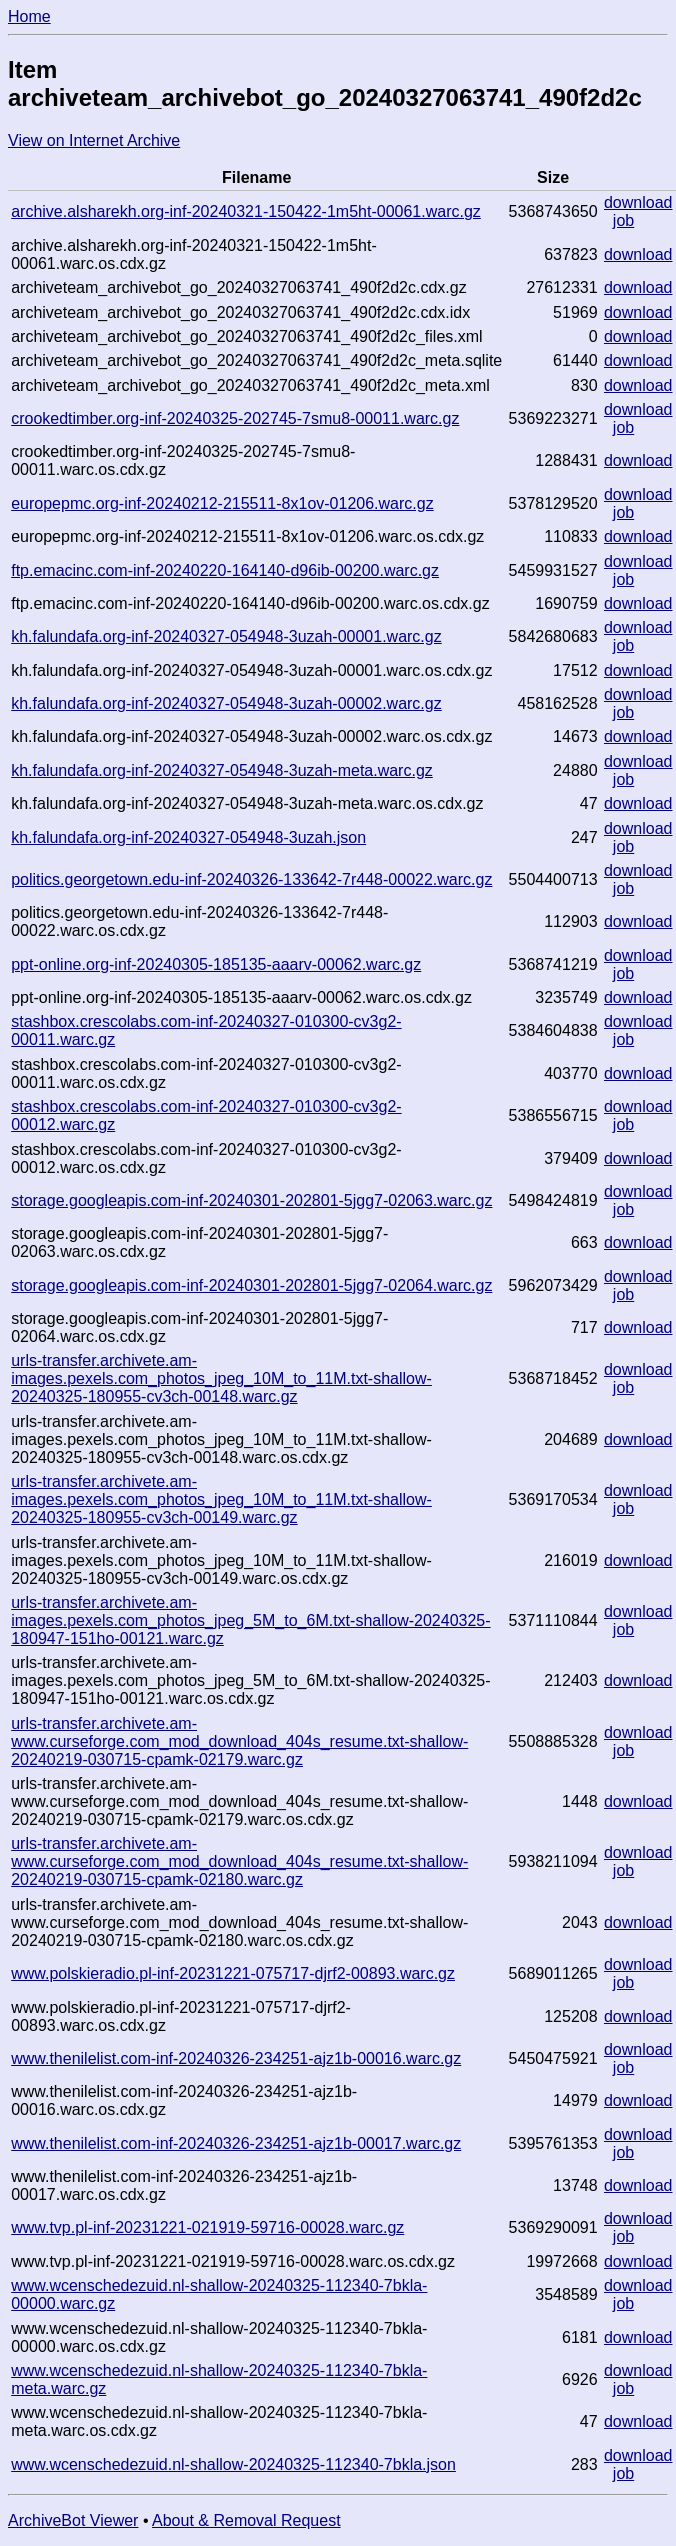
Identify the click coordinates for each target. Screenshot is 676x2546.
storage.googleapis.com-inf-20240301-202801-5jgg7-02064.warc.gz (251, 1285)
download (638, 202)
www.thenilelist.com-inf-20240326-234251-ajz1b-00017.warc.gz (236, 2143)
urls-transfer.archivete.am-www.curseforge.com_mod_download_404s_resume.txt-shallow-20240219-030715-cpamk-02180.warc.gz (239, 1861)
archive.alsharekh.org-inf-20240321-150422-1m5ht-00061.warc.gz (246, 211)
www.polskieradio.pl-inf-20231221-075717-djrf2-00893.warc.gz (233, 1973)
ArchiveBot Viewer (73, 2520)
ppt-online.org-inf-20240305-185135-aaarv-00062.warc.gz (216, 964)
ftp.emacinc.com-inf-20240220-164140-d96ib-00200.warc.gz (225, 570)
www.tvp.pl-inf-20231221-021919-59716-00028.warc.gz (207, 2227)
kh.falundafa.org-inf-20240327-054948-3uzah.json (188, 837)
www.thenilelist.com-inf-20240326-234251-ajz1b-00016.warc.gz (236, 2058)
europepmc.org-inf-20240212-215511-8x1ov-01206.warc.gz (222, 503)
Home (29, 16)
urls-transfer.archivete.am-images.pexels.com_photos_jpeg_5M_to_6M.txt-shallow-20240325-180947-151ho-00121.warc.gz (250, 1620)
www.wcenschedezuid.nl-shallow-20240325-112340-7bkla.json (233, 2464)
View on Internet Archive (94, 140)
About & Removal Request (246, 2520)
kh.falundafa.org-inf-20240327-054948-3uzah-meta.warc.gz (222, 770)
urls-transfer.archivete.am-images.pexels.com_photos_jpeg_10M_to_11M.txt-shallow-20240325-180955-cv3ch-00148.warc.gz (221, 1378)
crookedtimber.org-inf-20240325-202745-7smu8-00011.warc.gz (235, 418)
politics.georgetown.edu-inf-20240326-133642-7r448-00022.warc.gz (251, 879)
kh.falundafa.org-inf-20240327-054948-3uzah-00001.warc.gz (226, 636)
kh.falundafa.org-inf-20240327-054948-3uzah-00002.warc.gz (226, 703)
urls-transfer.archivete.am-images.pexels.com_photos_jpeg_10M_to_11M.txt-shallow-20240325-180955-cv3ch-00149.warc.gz (221, 1499)
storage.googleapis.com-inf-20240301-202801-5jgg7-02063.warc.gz (251, 1200)
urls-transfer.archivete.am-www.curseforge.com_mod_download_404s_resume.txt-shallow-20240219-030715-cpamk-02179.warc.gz (239, 1741)
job (623, 220)
